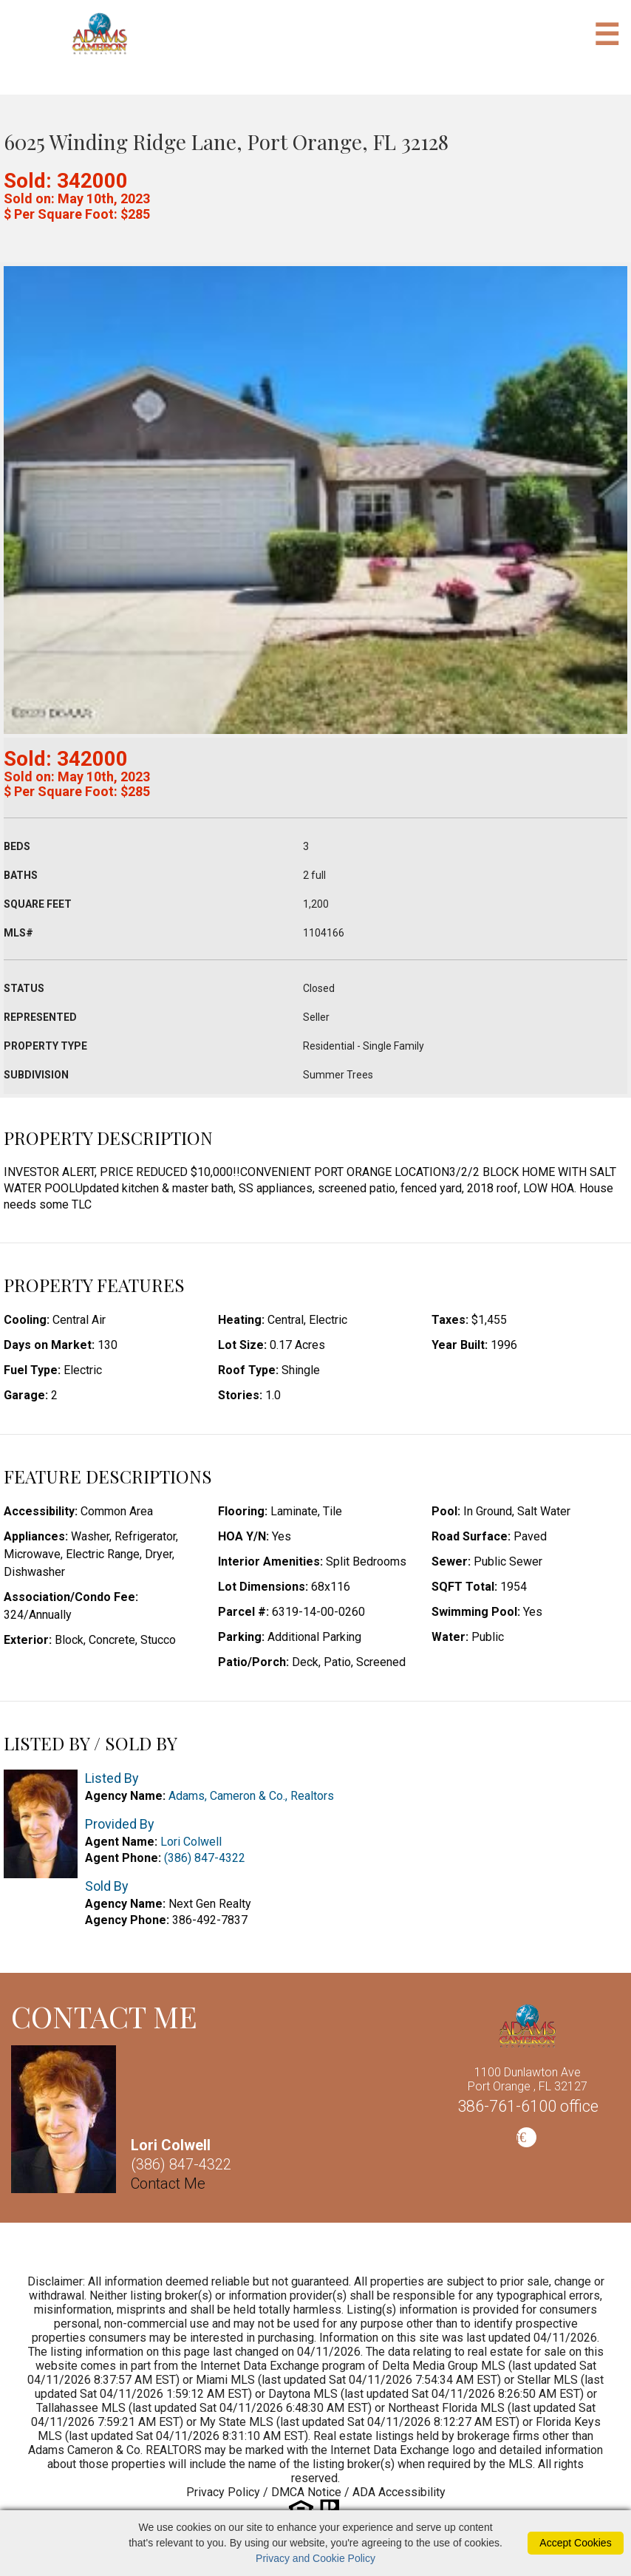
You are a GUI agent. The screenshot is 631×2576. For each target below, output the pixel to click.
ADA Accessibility (399, 2492)
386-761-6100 (527, 2106)
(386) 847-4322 (204, 1858)
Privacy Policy (223, 2492)
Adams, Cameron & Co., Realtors (251, 1796)
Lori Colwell (191, 1842)
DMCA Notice (306, 2492)
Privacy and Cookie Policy (315, 2558)
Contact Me (168, 2183)
